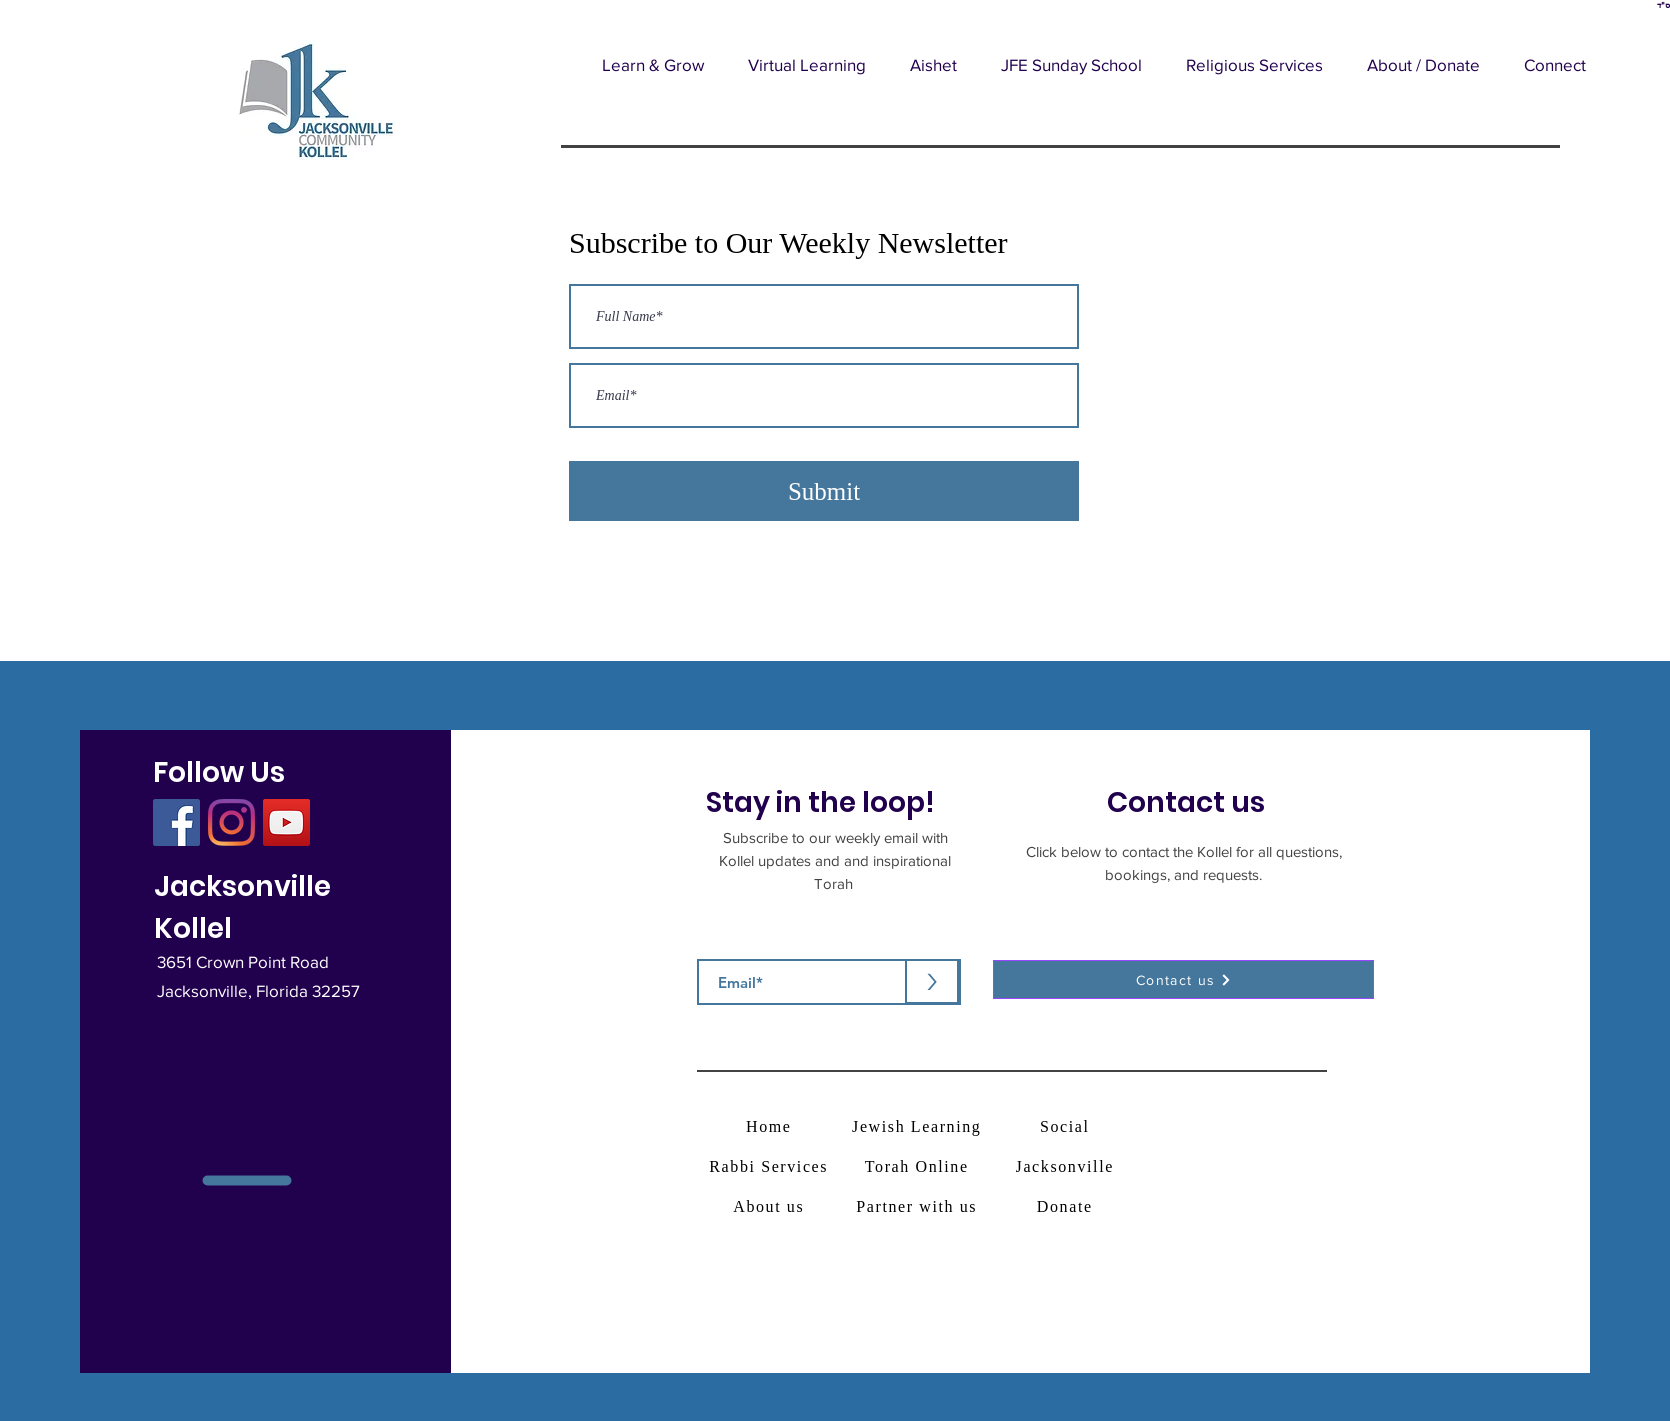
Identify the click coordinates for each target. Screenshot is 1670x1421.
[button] (652, 64)
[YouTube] (286, 822)
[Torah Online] (918, 1166)
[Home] (770, 1126)
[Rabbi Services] (770, 1166)
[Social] (1066, 1126)
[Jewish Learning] (918, 1126)
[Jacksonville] (1066, 1166)
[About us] (770, 1206)
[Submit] (824, 491)
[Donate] (1066, 1206)
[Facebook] (176, 822)
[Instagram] (231, 822)
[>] (932, 981)
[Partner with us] (918, 1206)
